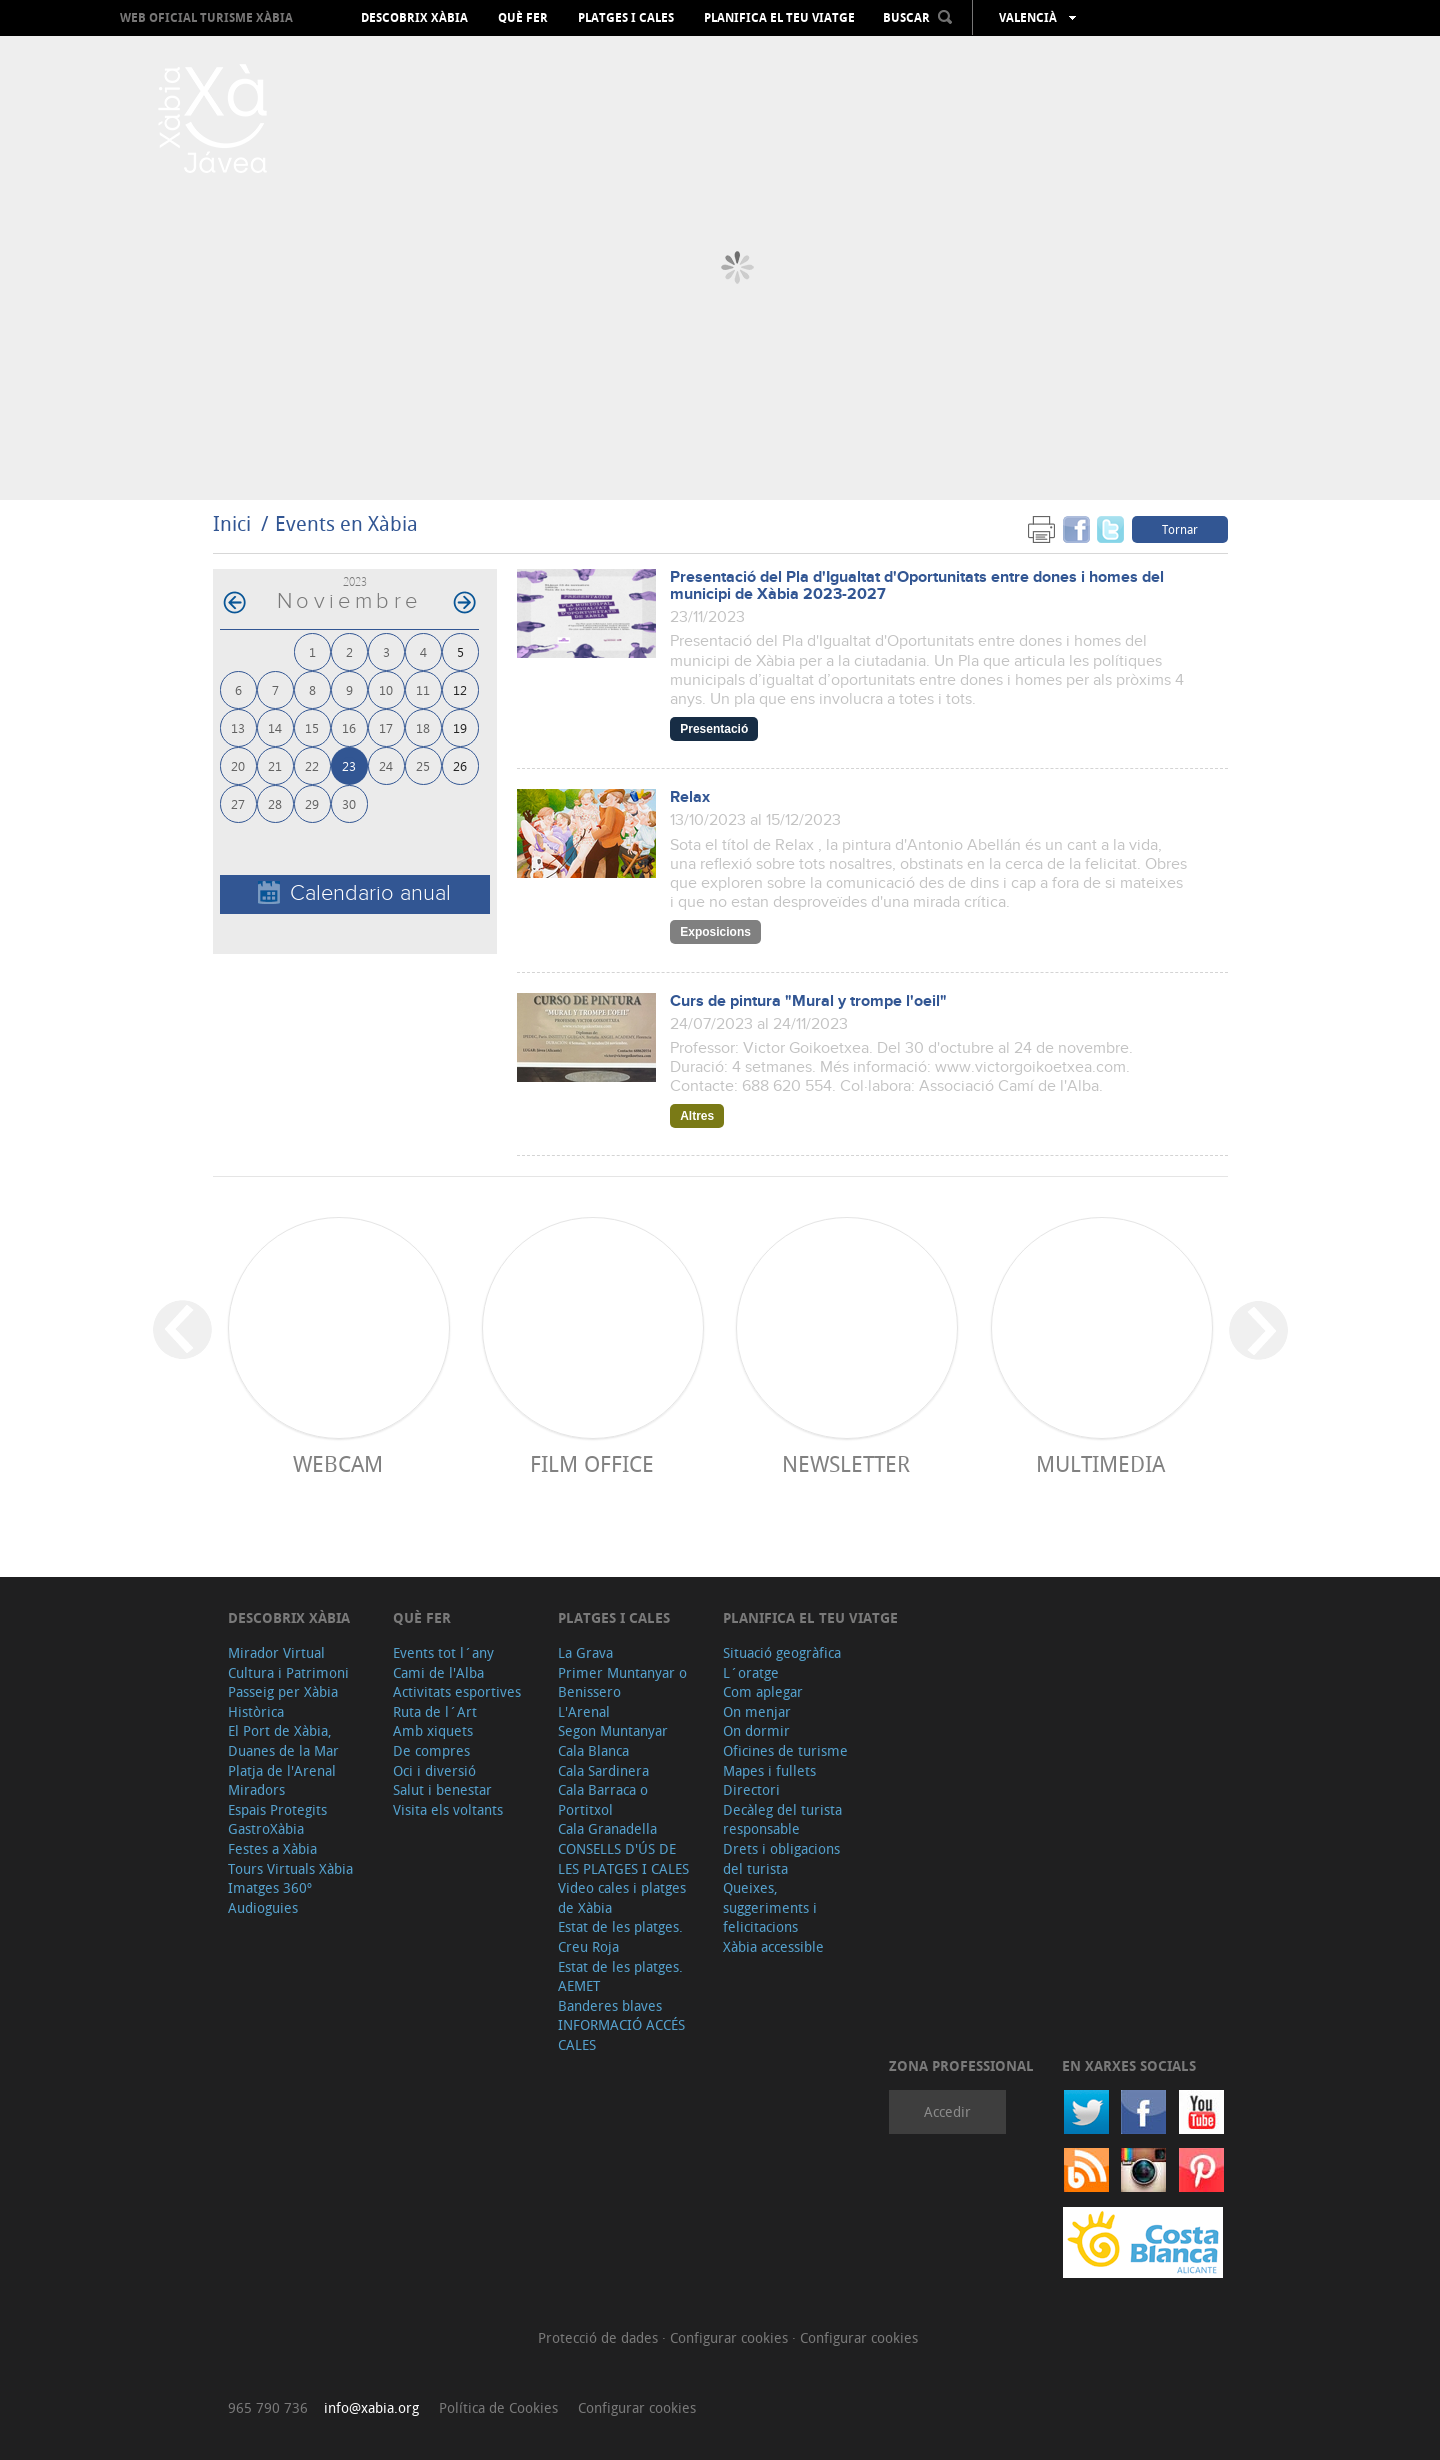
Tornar (1180, 529)
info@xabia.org (371, 2407)
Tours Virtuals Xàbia (290, 1868)
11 (423, 689)
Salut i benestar (442, 1789)
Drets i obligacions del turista (781, 1858)
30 (349, 803)
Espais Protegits (277, 1809)
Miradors (256, 1789)
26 (460, 765)
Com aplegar (763, 1691)
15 (312, 727)
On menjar (757, 1711)
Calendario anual (354, 893)
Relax (690, 797)
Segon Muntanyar (613, 1730)
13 (238, 727)
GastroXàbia (266, 1828)
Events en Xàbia (346, 523)
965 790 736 (268, 2407)
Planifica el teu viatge (779, 18)
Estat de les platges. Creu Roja (620, 1936)
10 (386, 689)
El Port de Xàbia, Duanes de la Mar (283, 1740)
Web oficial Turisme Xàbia (206, 17)
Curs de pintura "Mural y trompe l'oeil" (808, 1001)
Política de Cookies (498, 2407)
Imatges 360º (270, 1887)
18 (423, 727)
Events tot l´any (443, 1652)
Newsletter (846, 1463)
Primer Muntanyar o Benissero (622, 1682)
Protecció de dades (600, 2337)
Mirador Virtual (276, 1652)
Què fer (523, 18)
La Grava (585, 1652)
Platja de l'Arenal (282, 1770)
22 (312, 765)
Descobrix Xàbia (414, 18)
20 (238, 765)
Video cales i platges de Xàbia (622, 1897)
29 (312, 803)
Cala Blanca (593, 1750)
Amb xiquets (433, 1730)
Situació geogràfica (782, 1652)
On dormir (756, 1730)
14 (275, 727)
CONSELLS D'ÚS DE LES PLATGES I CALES (623, 1858)
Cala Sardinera (603, 1770)
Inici (232, 523)
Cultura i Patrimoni (288, 1672)
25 (423, 765)
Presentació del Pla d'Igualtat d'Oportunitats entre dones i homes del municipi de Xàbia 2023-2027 (917, 586)
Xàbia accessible (773, 1946)
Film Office (592, 1463)
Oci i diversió (434, 1770)
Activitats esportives (457, 1691)
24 (386, 765)
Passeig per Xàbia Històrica (283, 1701)
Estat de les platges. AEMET (620, 1976)
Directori (751, 1789)
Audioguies (263, 1907)
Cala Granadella (607, 1828)
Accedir (947, 2111)
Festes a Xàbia (272, 1848)
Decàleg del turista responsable (782, 1819)
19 (460, 727)
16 (349, 727)
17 (386, 727)
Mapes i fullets (769, 1770)
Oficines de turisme (785, 1750)
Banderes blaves (610, 2005)
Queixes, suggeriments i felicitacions (770, 1907)
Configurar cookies (731, 2337)
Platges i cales (626, 18)
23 (349, 765)
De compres (431, 1750)
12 (460, 689)
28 (275, 803)
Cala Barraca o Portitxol (603, 1799)
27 (238, 803)
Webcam (338, 1463)
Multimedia (1100, 1463)
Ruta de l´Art (435, 1711)
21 (275, 765)
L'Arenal (584, 1711)
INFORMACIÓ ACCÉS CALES (621, 2034)
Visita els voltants (448, 1809)
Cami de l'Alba (438, 1672)
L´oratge (751, 1672)
